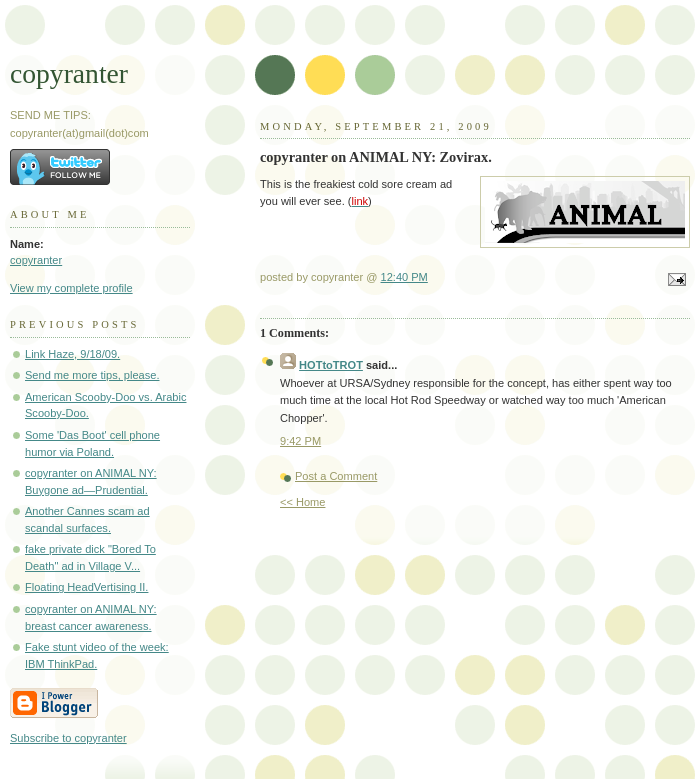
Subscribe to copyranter (68, 738)
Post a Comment (336, 476)
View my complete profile (71, 288)
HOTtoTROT (331, 365)
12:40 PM (404, 277)
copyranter (69, 73)
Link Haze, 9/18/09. (72, 354)
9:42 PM (300, 441)
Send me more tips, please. (92, 375)
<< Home (302, 502)
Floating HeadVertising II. (86, 587)
